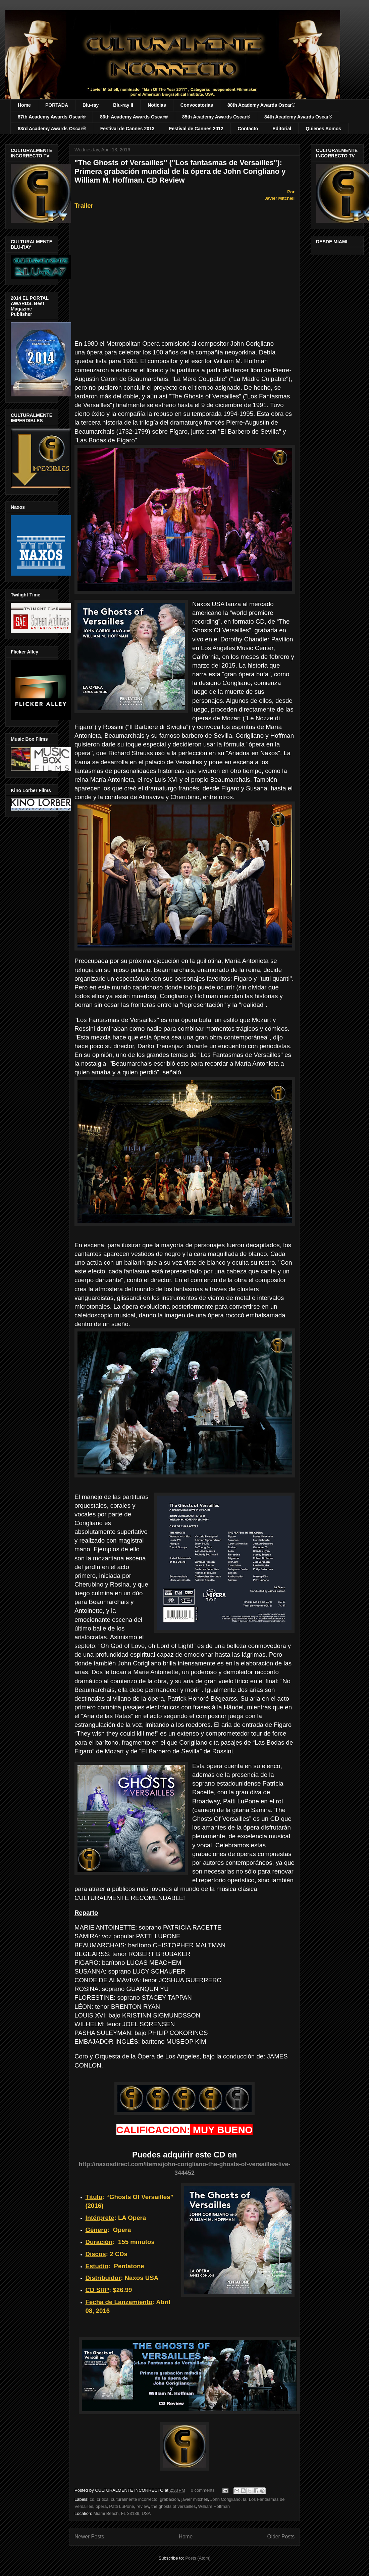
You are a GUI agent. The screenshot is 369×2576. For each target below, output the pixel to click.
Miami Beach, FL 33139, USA (122, 2513)
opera (101, 2506)
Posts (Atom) (197, 2558)
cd (92, 2499)
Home (24, 105)
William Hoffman (214, 2506)
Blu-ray (91, 105)
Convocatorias (196, 105)
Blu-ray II (123, 105)
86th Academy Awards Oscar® (134, 116)
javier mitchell (194, 2499)
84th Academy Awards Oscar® (298, 116)
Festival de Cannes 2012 (196, 128)
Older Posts (281, 2536)
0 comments (203, 2490)
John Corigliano (225, 2499)
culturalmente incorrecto (134, 2499)
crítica (103, 2499)
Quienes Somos (323, 128)
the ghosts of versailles (173, 2506)
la (244, 2499)
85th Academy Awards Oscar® (216, 116)
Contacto (248, 128)
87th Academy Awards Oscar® (52, 116)
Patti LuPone (121, 2506)
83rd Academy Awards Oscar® (52, 128)
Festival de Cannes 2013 (127, 128)
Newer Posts (89, 2536)
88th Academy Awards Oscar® (261, 105)
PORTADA (56, 105)
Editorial (281, 128)
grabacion (169, 2499)
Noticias (157, 105)
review (143, 2506)
